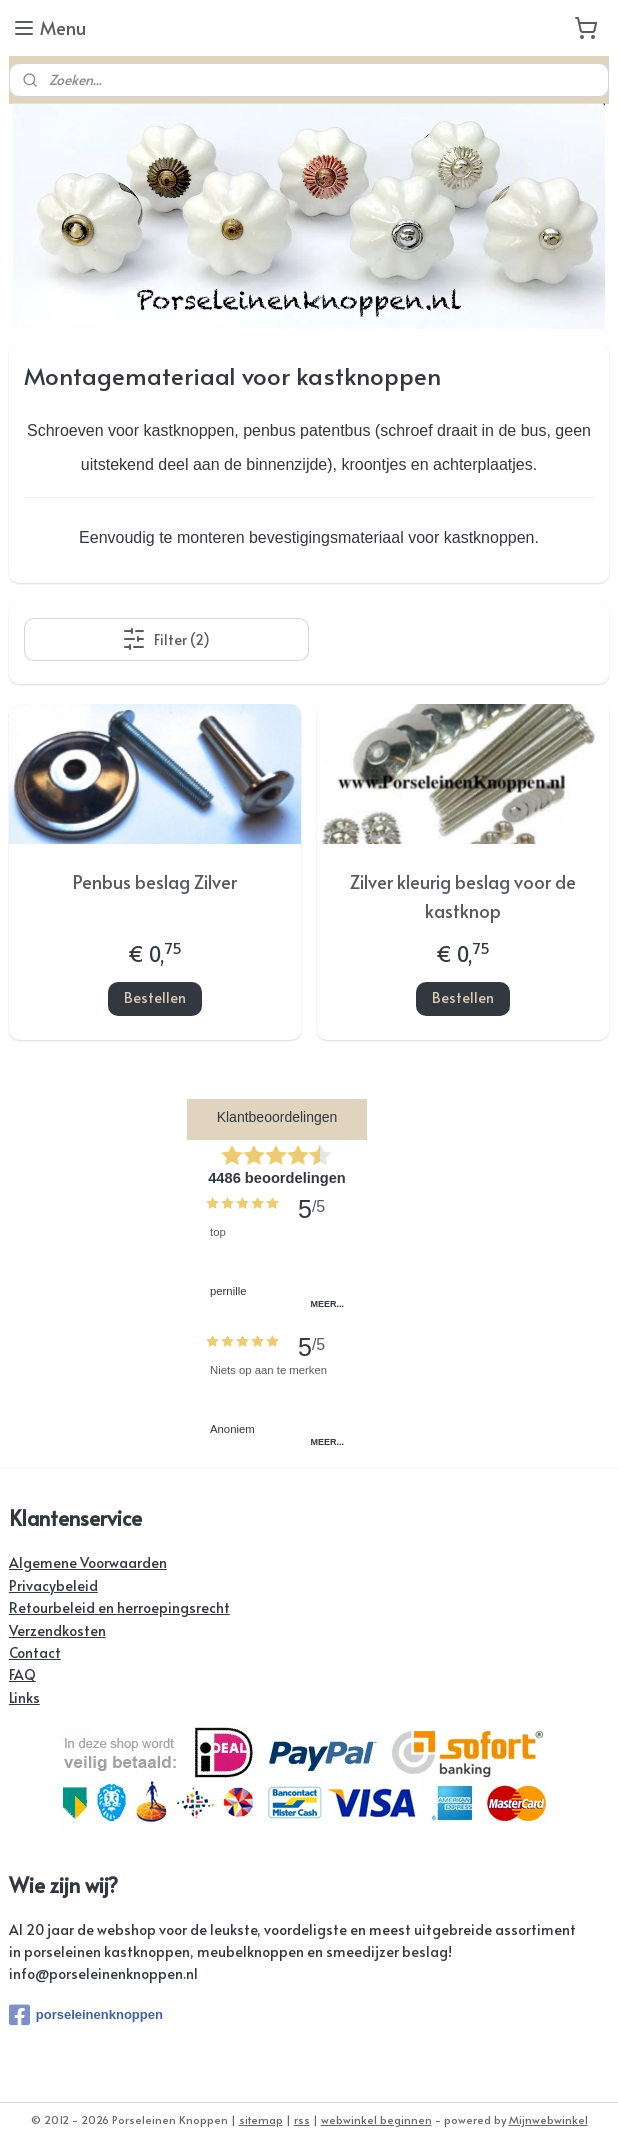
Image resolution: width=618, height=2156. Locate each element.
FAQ (22, 1674)
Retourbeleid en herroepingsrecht (119, 1607)
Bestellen (155, 997)
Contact (35, 1652)
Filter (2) (166, 639)
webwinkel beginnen (376, 2119)
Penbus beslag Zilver (155, 881)
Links (24, 1697)
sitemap (261, 2119)
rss (302, 2119)
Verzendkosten (57, 1630)
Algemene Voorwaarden (88, 1562)
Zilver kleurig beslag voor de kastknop (463, 896)
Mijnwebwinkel (548, 2119)
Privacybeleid (53, 1585)
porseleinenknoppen (86, 2015)
